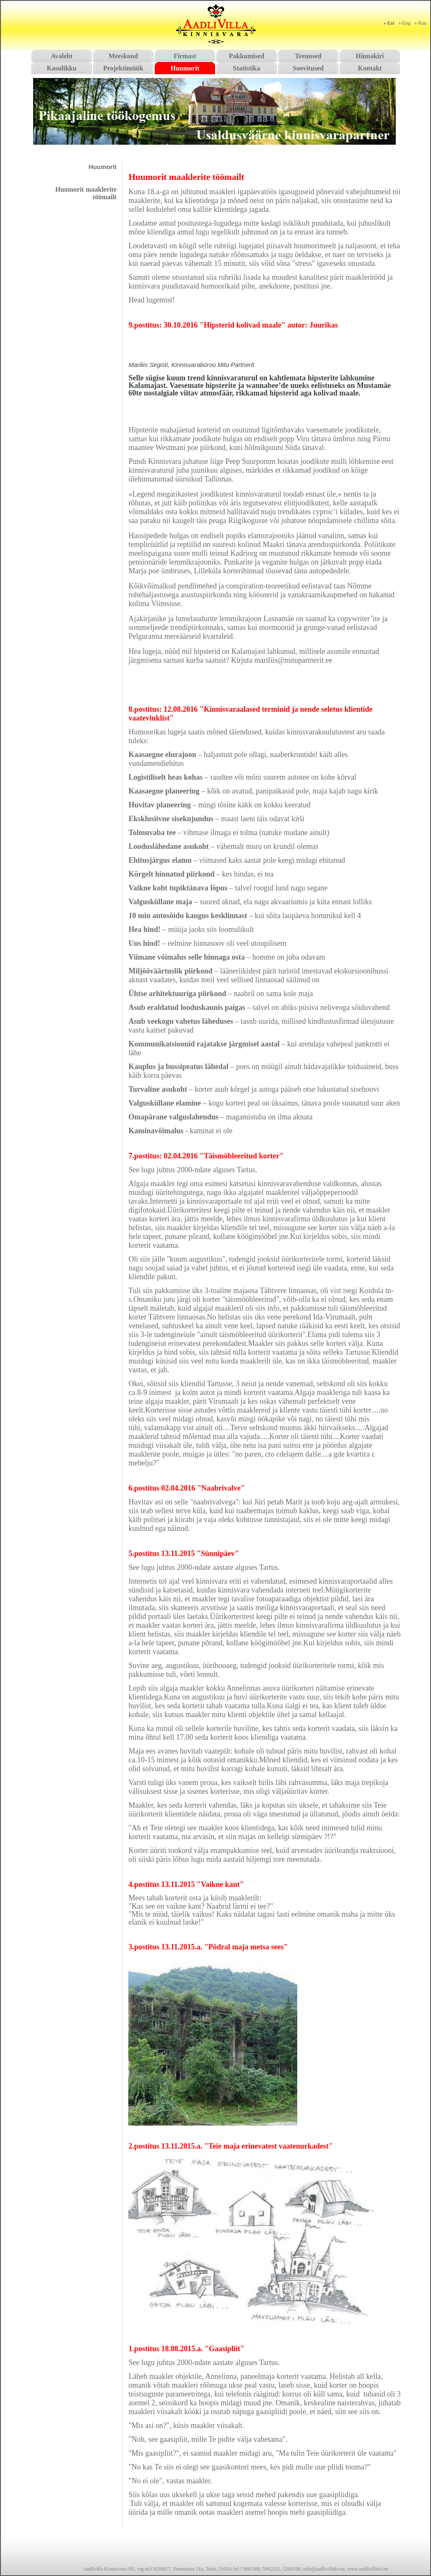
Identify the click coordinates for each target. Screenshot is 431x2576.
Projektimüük (123, 68)
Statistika (246, 68)
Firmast (185, 56)
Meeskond (123, 56)
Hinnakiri (370, 56)
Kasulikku (61, 68)
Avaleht (62, 56)
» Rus (420, 23)
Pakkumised (246, 56)
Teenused (308, 56)
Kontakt (370, 68)
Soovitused (308, 68)
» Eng (404, 23)
